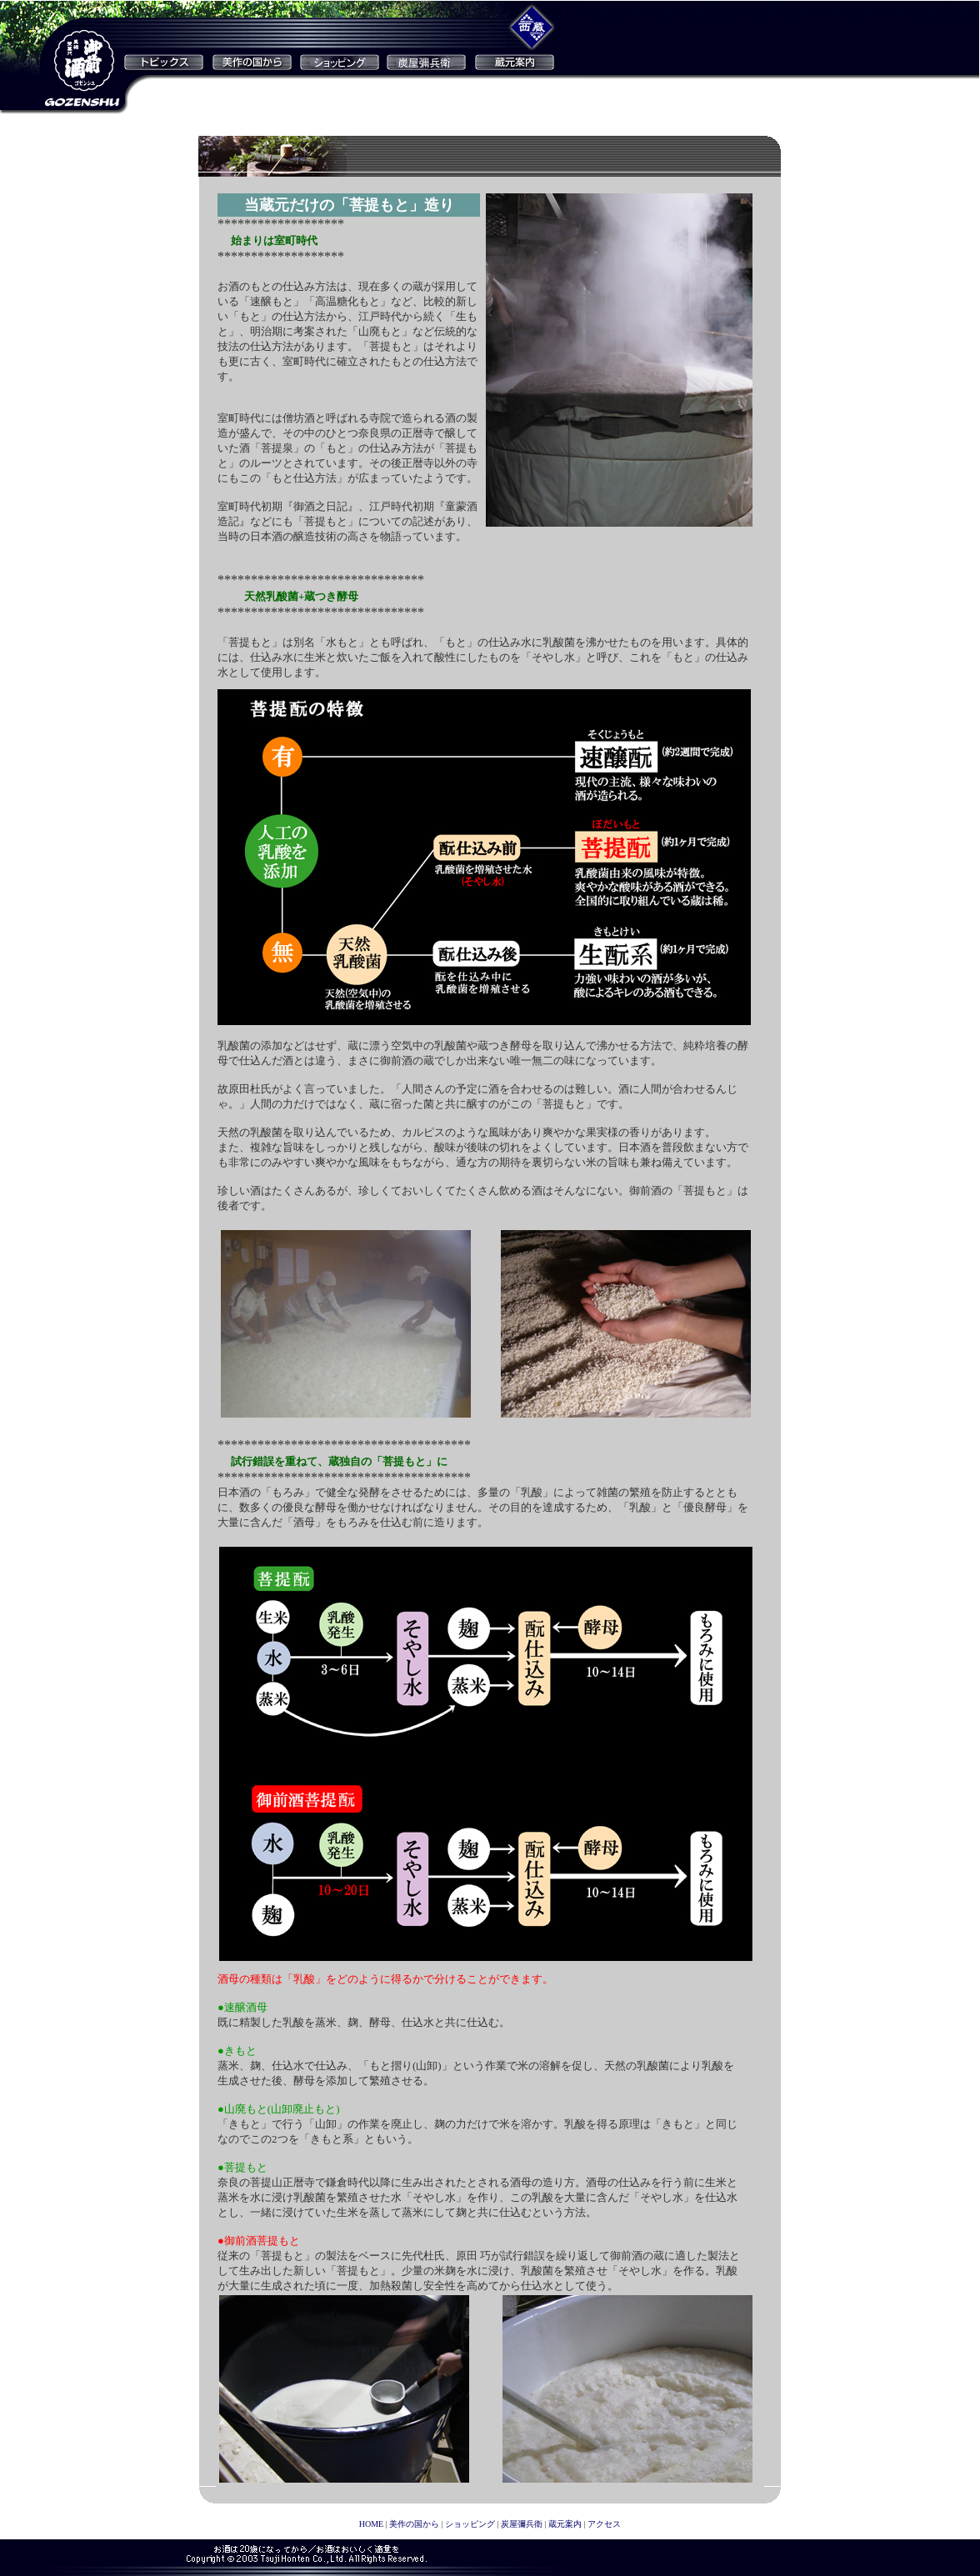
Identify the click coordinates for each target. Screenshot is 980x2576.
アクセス (604, 2523)
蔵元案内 (565, 2523)
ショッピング (470, 2523)
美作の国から (414, 2523)
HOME (371, 2523)
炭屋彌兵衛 (521, 2523)
